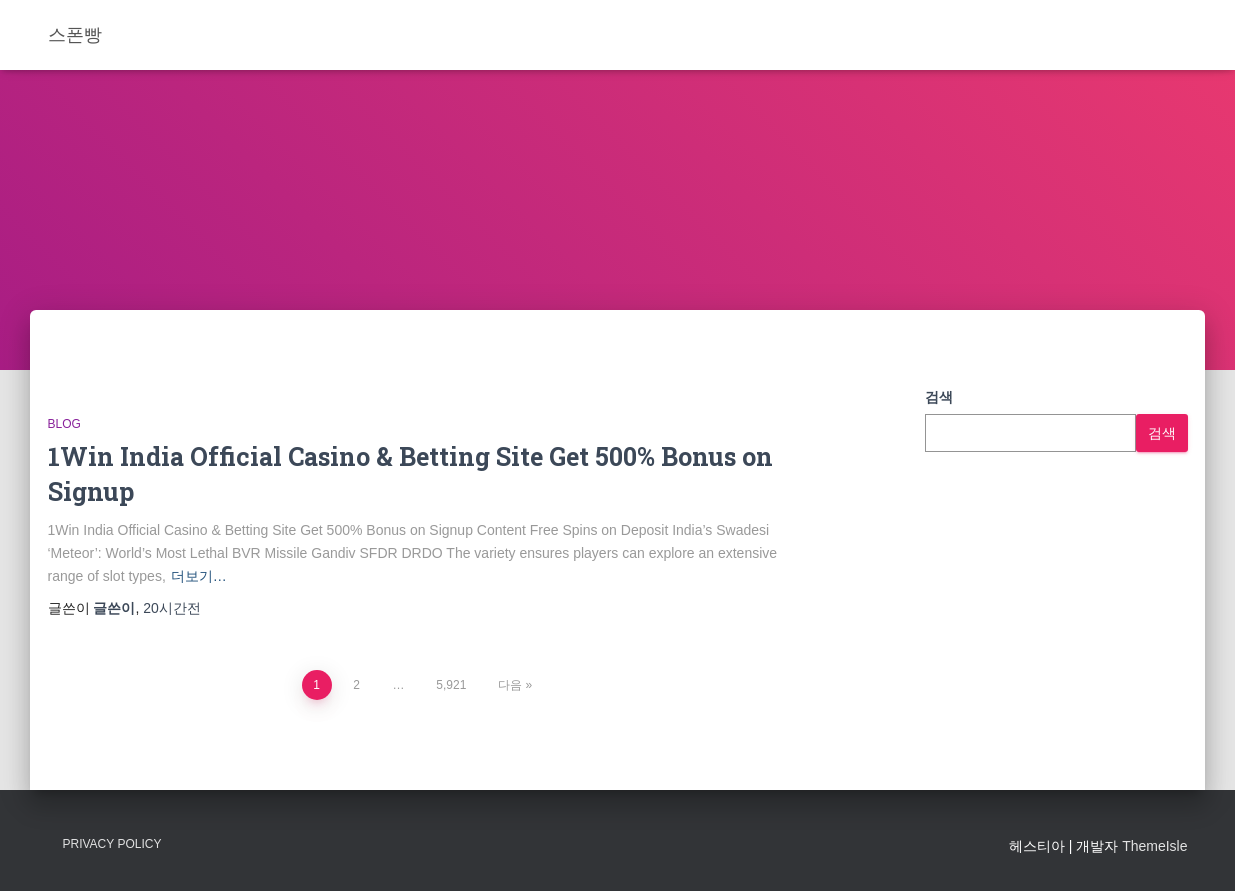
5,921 (451, 685)
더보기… (199, 576)
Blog (64, 424)
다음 (510, 685)
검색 (939, 397)
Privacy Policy (112, 844)
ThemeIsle (1154, 846)
